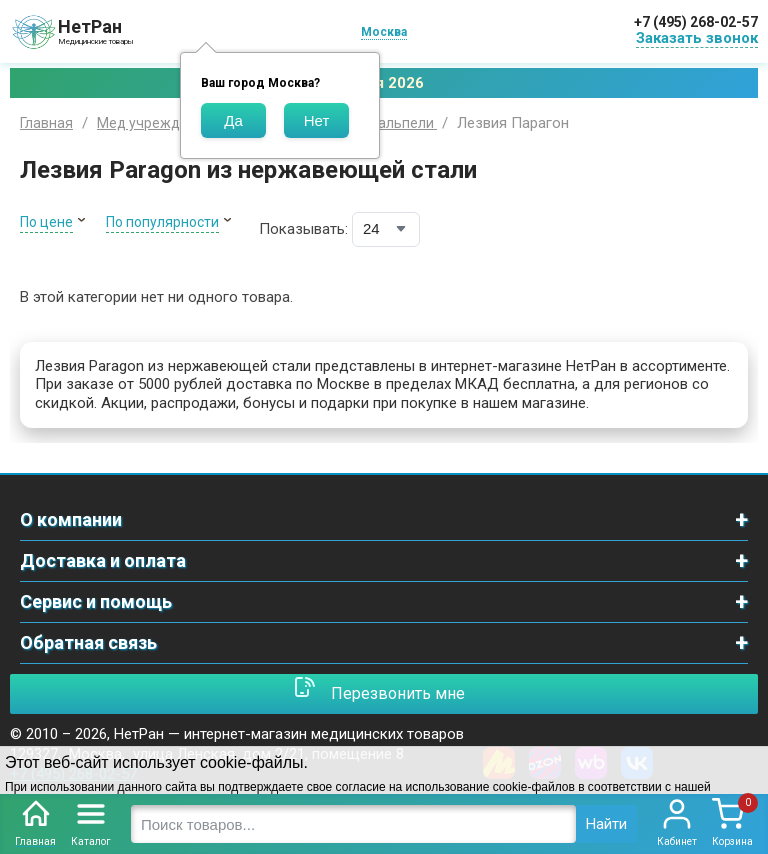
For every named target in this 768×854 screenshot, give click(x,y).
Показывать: (303, 229)
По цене (46, 222)
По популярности (162, 222)
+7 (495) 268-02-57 (696, 22)
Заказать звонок (697, 38)
